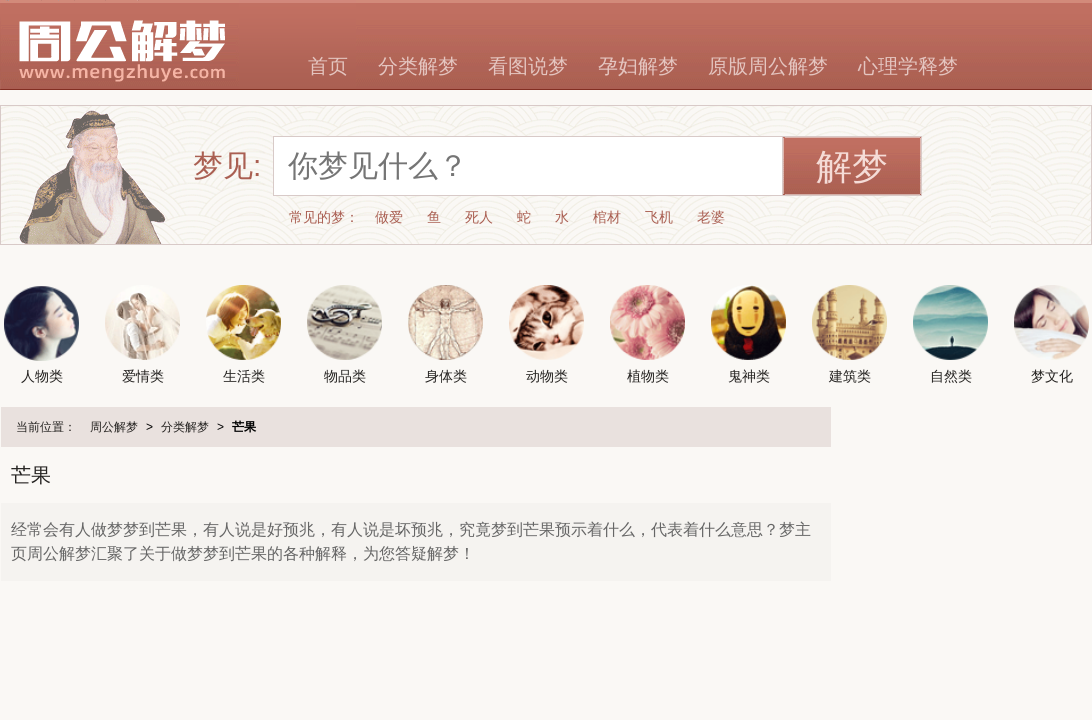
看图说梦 (528, 66)
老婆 (711, 217)
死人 (479, 217)
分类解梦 (418, 66)
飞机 (659, 217)
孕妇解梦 (638, 66)
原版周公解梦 (768, 66)
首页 (328, 66)
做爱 (389, 217)
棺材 (607, 217)
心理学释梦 (908, 66)
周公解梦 (114, 427)
